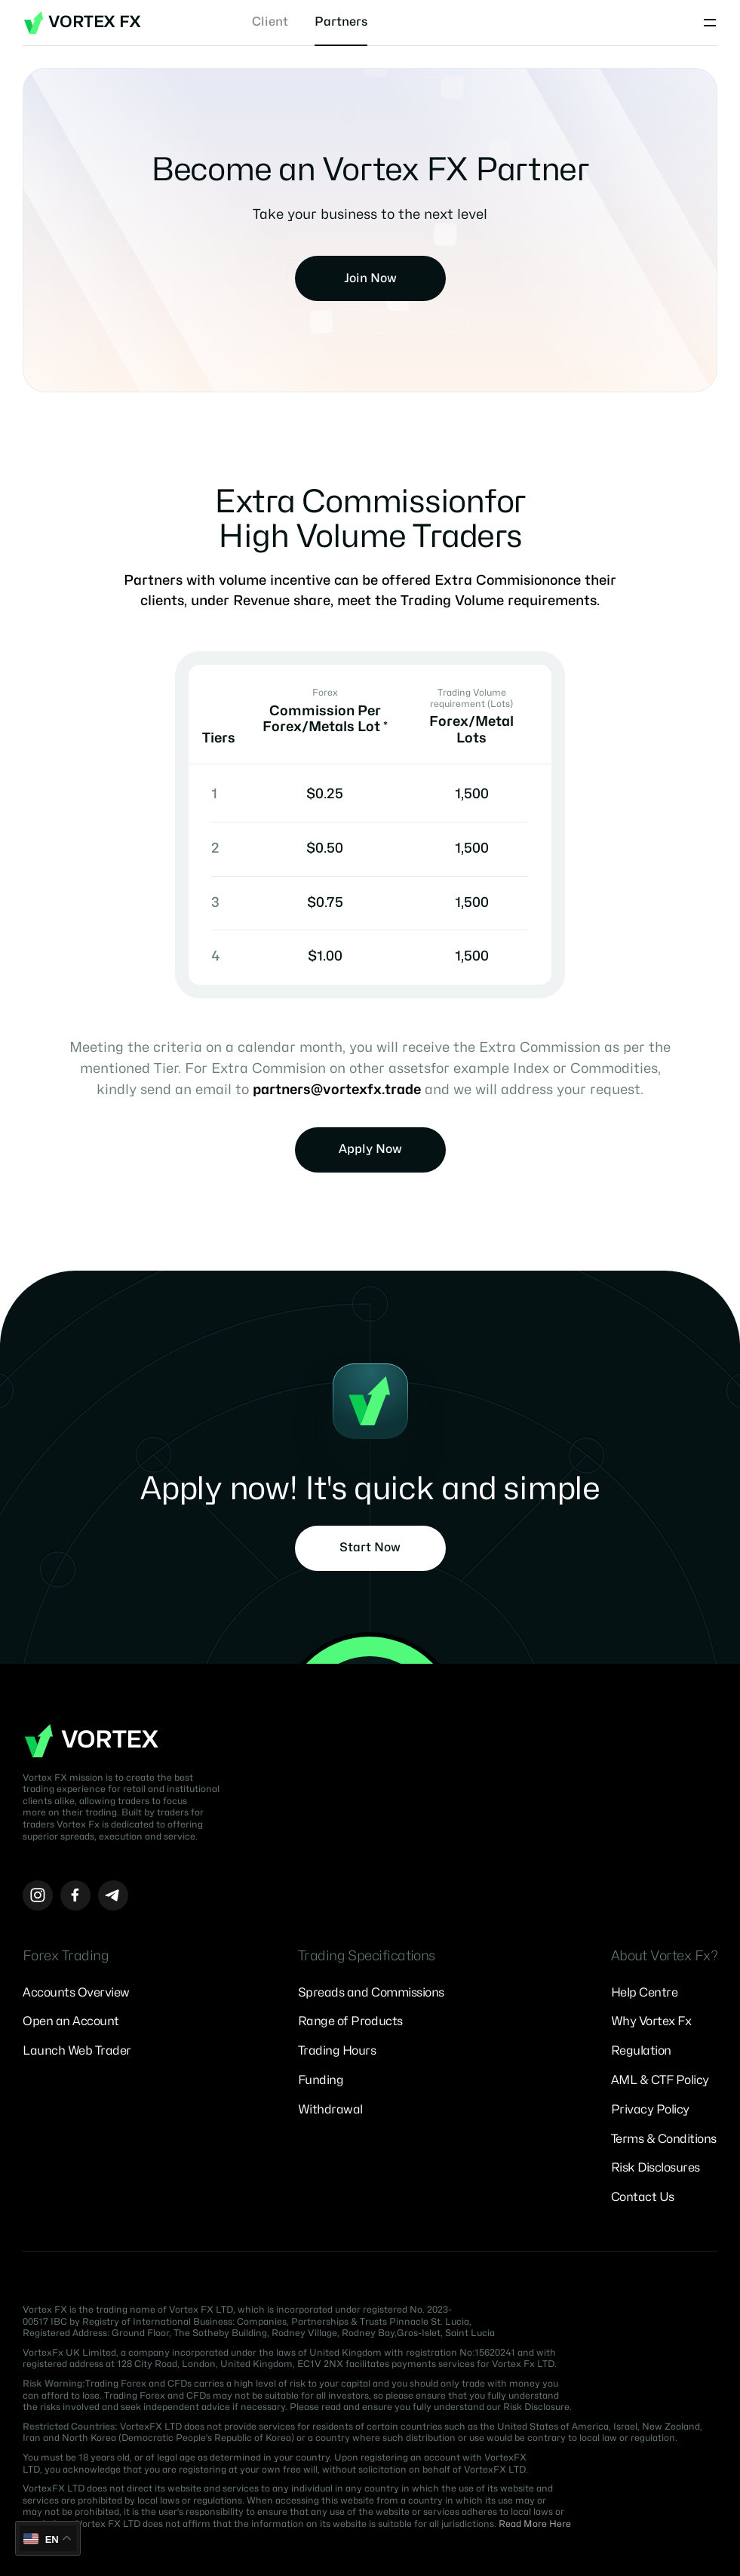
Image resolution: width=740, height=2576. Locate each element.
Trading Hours (337, 2051)
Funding (321, 2080)
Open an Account (71, 2021)
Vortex (91, 1740)
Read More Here (535, 2523)
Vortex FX (82, 22)
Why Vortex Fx (651, 2021)
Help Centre (644, 1993)
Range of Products (350, 2021)
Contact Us (642, 2197)
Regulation (641, 2051)
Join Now (370, 278)
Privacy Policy (650, 2110)
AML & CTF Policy (660, 2080)
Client (270, 22)
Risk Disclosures (655, 2168)
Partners (341, 22)
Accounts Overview (76, 1993)
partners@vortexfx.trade (337, 1090)
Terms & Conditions (664, 2139)
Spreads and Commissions (371, 1993)
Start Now (370, 1548)
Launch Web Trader (77, 2051)
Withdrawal (330, 2110)
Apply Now (370, 1149)
